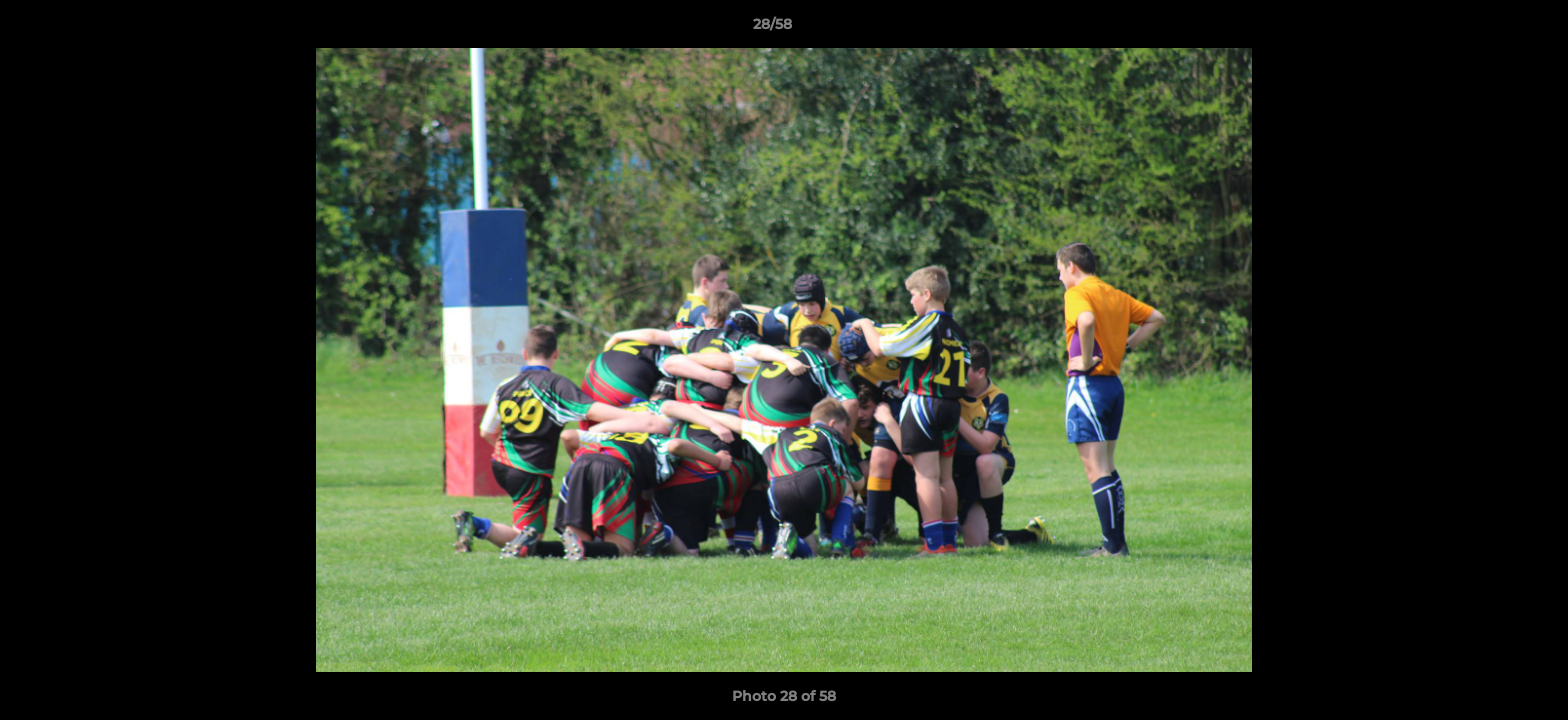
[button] (1484, 29)
